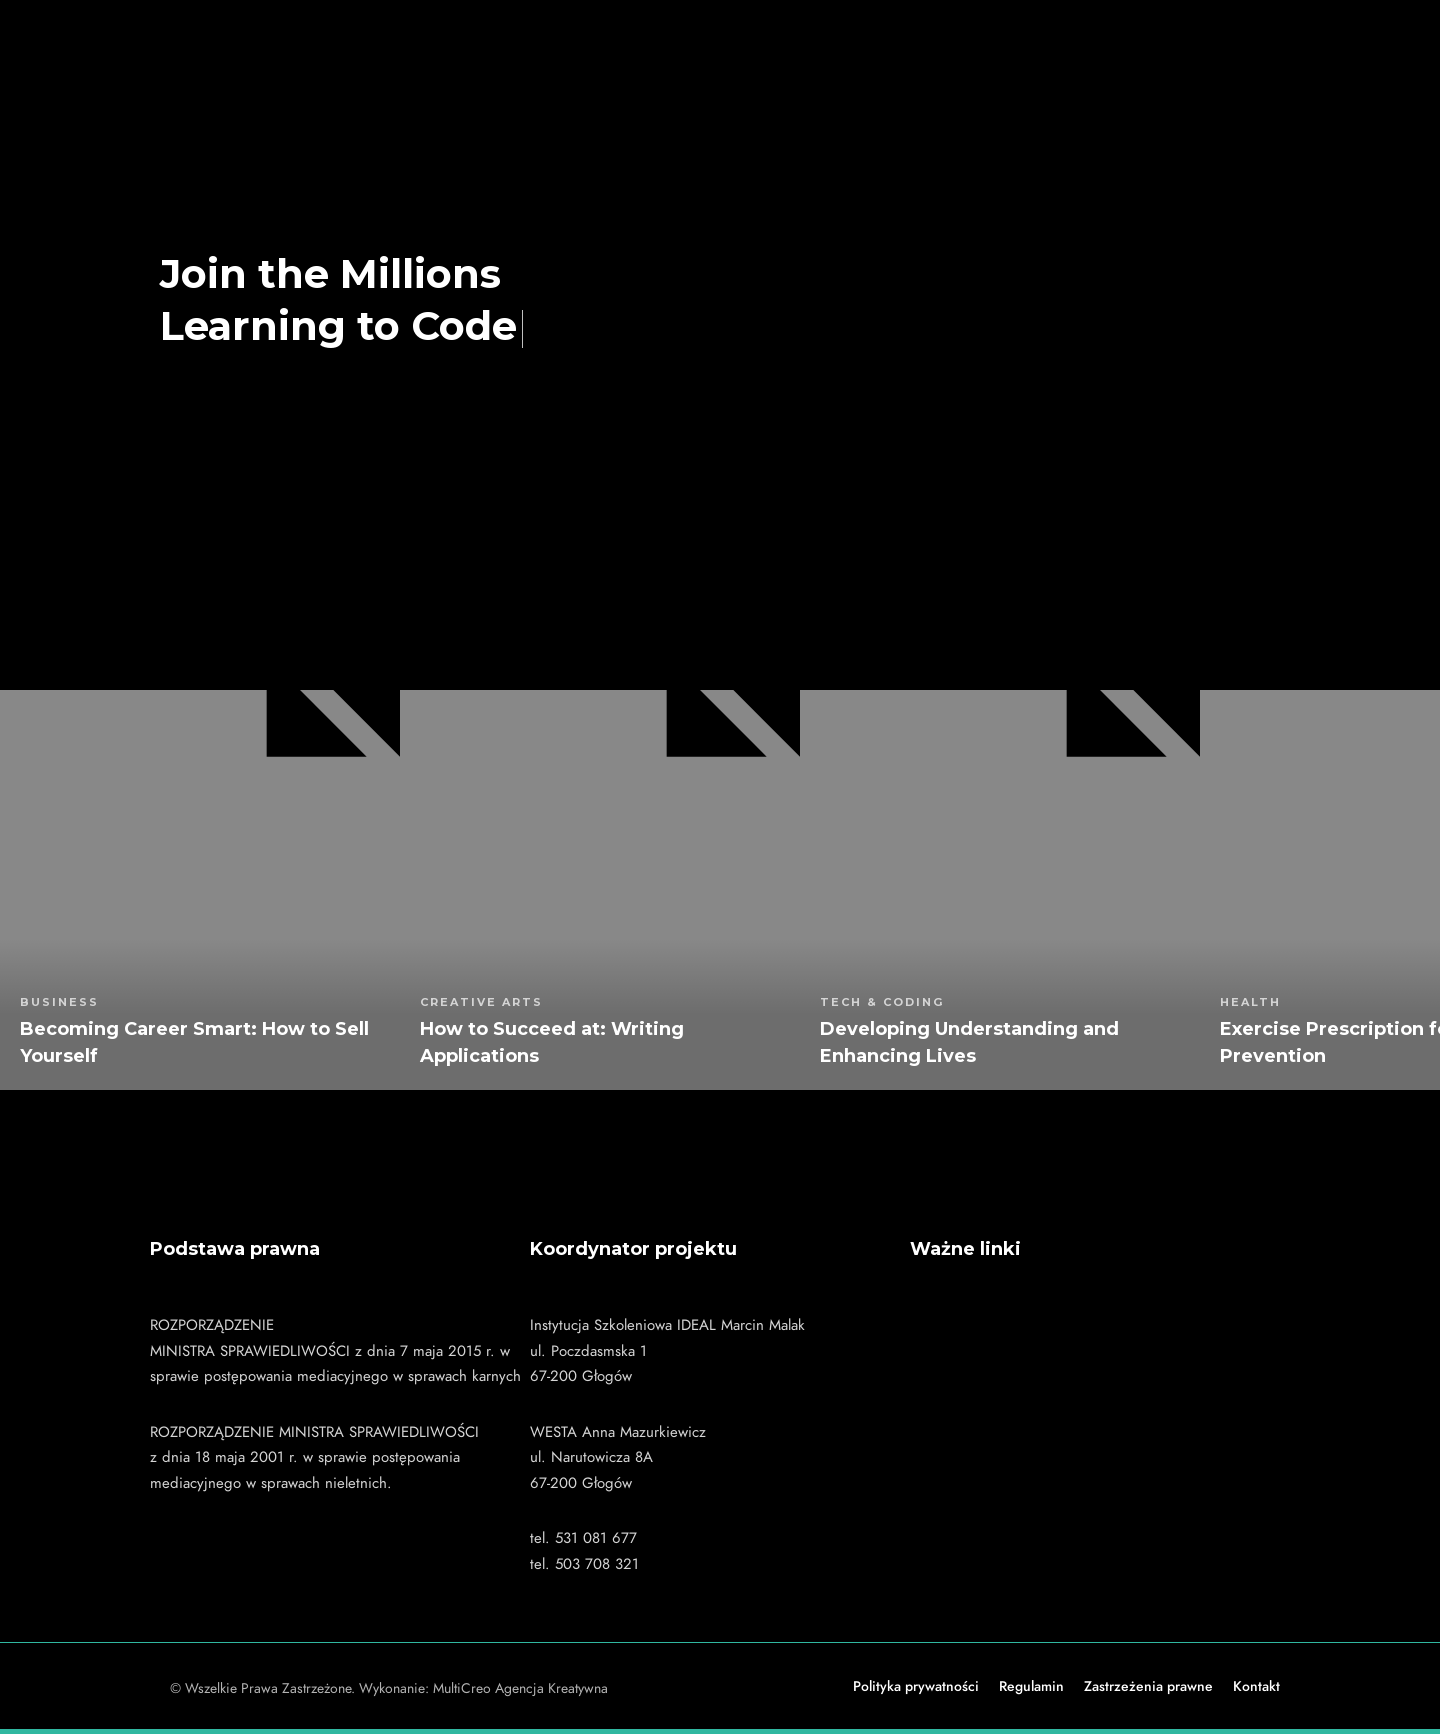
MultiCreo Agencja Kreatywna (520, 1688)
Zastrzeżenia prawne (1148, 1686)
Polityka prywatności (916, 1686)
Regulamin (1031, 1686)
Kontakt (1256, 1686)
